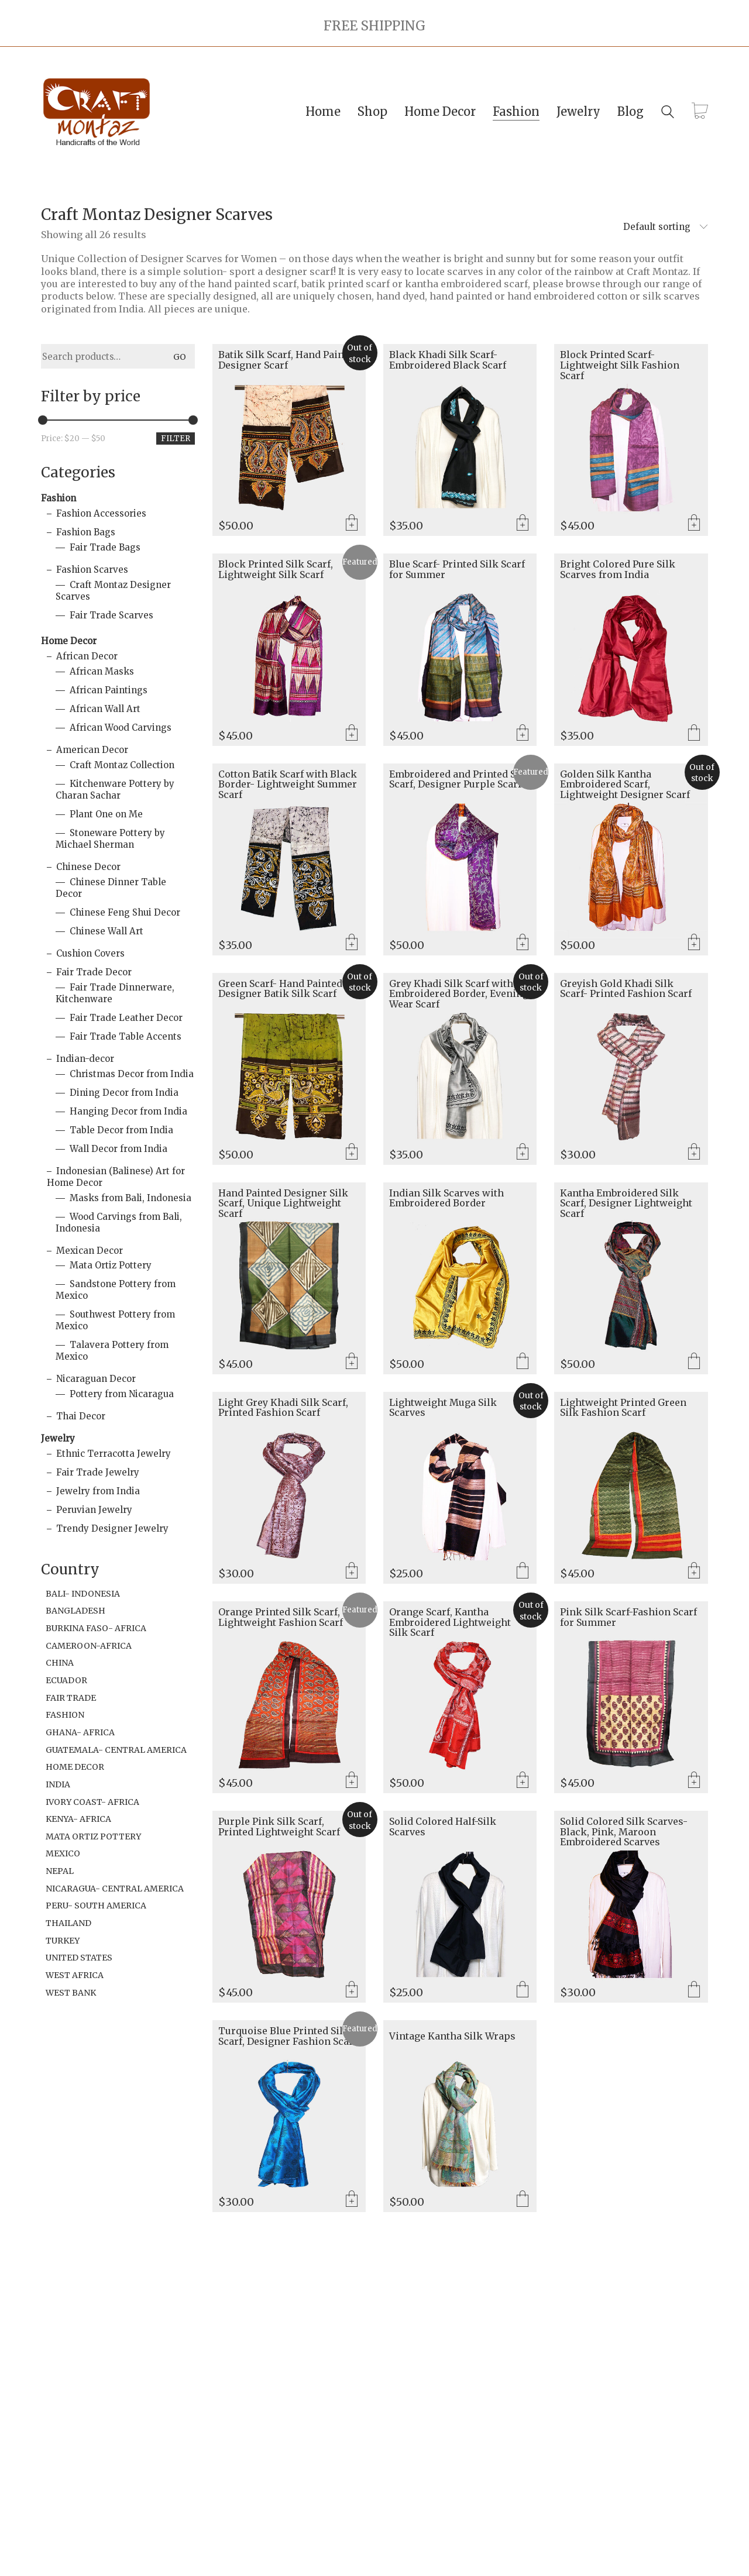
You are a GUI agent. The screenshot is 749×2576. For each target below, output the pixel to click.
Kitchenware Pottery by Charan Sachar (115, 789)
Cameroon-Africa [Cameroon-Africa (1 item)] (89, 1645)
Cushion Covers (90, 953)
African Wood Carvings (120, 727)
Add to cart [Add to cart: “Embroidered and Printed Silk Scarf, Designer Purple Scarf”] (522, 943)
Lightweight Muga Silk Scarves (443, 1408)
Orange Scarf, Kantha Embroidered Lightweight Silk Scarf (450, 1622)
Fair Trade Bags (105, 547)
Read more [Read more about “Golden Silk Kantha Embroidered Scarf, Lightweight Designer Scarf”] (694, 943)
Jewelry (58, 1438)
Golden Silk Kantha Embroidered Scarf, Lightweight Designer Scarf (625, 784)
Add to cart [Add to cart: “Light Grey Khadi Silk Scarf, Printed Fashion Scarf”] (352, 1571)
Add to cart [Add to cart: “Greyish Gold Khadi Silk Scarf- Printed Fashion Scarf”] (694, 1152)
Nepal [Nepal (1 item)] (60, 1871)
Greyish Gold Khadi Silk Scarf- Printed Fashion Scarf (626, 989)
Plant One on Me (106, 814)
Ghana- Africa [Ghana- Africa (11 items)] (80, 1732)
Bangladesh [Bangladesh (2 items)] (75, 1610)
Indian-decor (85, 1058)
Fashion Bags (85, 532)
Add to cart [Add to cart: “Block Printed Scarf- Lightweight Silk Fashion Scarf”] (694, 523)
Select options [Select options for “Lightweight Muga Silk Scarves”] (522, 1571)
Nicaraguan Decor (96, 1378)
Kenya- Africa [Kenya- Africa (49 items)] (78, 1819)
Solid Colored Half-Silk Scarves (442, 1827)
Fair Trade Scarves (111, 615)
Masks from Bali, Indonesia (130, 1197)
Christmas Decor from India (132, 1073)
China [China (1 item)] (60, 1662)
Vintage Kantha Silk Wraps (452, 2036)
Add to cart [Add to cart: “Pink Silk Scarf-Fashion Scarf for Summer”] (694, 1781)
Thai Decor (80, 1416)
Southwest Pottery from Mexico (115, 1320)
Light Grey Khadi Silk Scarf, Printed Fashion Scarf (283, 1408)
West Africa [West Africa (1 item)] (75, 1975)
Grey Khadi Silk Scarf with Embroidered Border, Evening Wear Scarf (458, 994)
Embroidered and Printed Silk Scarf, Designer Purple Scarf (459, 779)
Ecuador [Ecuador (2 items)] (66, 1680)
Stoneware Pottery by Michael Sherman (110, 838)
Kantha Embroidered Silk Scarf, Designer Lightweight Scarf (626, 1203)
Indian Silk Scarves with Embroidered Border (446, 1198)
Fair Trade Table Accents (125, 1036)
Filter (175, 438)
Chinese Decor (88, 866)
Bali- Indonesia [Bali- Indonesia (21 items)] (83, 1593)
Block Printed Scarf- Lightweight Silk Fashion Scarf (619, 365)
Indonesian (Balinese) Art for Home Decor (116, 1176)
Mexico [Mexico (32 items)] (63, 1853)
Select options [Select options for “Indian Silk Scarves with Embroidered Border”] (522, 1362)
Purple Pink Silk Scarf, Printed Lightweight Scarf (279, 1827)
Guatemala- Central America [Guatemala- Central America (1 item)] (116, 1750)
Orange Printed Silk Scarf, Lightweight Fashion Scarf (280, 1617)
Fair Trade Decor (94, 972)
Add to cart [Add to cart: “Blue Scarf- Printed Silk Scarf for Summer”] (522, 733)
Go (179, 357)
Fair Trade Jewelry (97, 1472)
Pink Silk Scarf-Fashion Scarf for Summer (628, 1617)
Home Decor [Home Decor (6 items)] (75, 1767)
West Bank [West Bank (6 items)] (71, 1992)
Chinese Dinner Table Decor (111, 887)
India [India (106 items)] (58, 1784)
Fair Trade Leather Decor (126, 1017)
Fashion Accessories (101, 513)
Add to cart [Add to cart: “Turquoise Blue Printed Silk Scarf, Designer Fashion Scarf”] (352, 2200)
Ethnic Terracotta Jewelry (113, 1453)
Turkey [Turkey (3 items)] (63, 1940)
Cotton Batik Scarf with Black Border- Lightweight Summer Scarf (287, 784)
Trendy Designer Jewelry (112, 1528)
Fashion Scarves (92, 569)
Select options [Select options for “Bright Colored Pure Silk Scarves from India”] (694, 733)
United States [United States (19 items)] (79, 1957)
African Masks (102, 671)
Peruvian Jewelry (94, 1509)
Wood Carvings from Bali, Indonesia (119, 1222)
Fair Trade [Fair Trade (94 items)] (71, 1698)
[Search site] (667, 113)
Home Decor (69, 640)
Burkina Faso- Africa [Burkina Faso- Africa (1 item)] (96, 1628)
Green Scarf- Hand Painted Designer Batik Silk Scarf (280, 989)
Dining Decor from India (124, 1092)
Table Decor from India (121, 1130)
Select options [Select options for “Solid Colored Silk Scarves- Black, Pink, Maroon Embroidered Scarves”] (694, 1990)
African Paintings (108, 690)
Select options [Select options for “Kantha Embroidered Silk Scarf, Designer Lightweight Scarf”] (694, 1362)
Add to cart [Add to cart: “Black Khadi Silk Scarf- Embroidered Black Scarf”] (522, 523)
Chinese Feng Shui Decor (125, 912)
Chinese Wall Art (106, 931)
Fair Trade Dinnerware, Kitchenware (115, 993)
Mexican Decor (89, 1250)
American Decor (92, 749)
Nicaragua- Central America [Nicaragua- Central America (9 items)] (115, 1888)
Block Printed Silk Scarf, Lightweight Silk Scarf (275, 569)
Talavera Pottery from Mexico (112, 1350)
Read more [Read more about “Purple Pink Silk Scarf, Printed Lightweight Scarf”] (352, 1990)
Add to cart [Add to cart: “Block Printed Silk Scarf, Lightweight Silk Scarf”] (352, 733)
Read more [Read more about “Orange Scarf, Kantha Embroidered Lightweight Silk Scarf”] (522, 1781)
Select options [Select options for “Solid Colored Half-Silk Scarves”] (522, 1990)
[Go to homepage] (96, 112)
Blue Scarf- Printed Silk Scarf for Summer (457, 569)
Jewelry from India (98, 1491)
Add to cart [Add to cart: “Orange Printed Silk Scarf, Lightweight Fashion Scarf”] (352, 1781)
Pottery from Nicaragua (122, 1393)
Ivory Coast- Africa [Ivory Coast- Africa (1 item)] (92, 1802)
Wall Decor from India (118, 1148)
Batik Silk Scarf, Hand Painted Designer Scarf (288, 360)
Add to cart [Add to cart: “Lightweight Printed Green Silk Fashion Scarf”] (694, 1571)
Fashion (58, 498)
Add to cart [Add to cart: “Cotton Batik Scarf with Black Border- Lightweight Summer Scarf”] (352, 943)
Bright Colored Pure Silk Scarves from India (617, 569)
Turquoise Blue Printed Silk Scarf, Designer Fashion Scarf (287, 2036)
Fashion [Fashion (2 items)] (65, 1715)
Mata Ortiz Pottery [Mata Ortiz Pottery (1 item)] (93, 1836)
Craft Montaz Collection (122, 765)
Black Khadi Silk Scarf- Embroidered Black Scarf (447, 360)
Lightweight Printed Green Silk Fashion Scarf (623, 1408)
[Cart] (700, 111)
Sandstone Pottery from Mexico (116, 1289)
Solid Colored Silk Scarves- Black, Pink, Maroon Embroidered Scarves (624, 1832)
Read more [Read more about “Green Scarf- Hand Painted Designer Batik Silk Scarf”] (352, 1152)
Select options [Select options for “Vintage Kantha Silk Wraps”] (522, 2200)
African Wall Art (105, 708)
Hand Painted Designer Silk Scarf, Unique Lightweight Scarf (283, 1203)
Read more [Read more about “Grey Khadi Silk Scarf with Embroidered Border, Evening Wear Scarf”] (522, 1152)
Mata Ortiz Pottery (111, 1265)
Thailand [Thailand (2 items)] (68, 1923)
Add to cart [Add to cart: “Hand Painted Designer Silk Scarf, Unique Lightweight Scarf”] (352, 1362)
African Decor (87, 656)
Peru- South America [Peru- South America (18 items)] (96, 1905)
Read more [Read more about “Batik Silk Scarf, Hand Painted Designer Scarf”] (352, 523)
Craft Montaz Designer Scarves (113, 590)
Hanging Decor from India (128, 1111)
